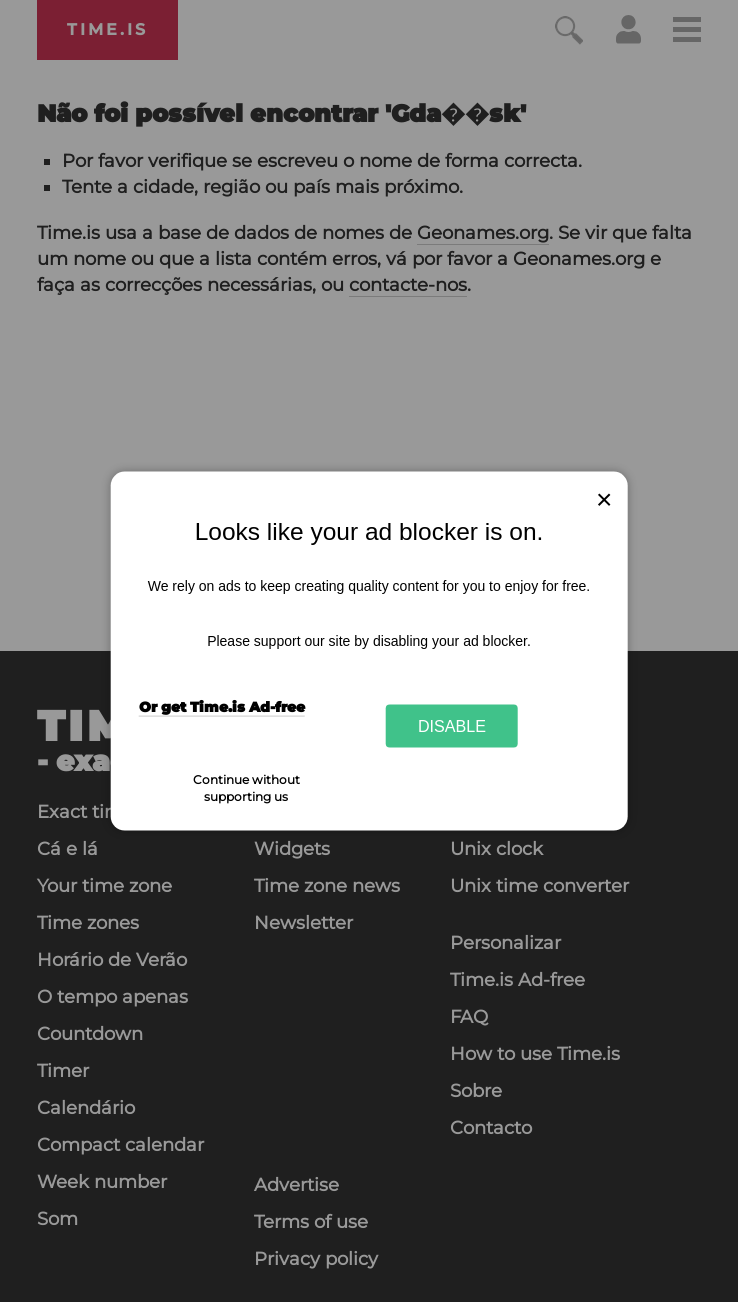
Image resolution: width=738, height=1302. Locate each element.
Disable (452, 726)
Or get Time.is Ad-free (222, 706)
